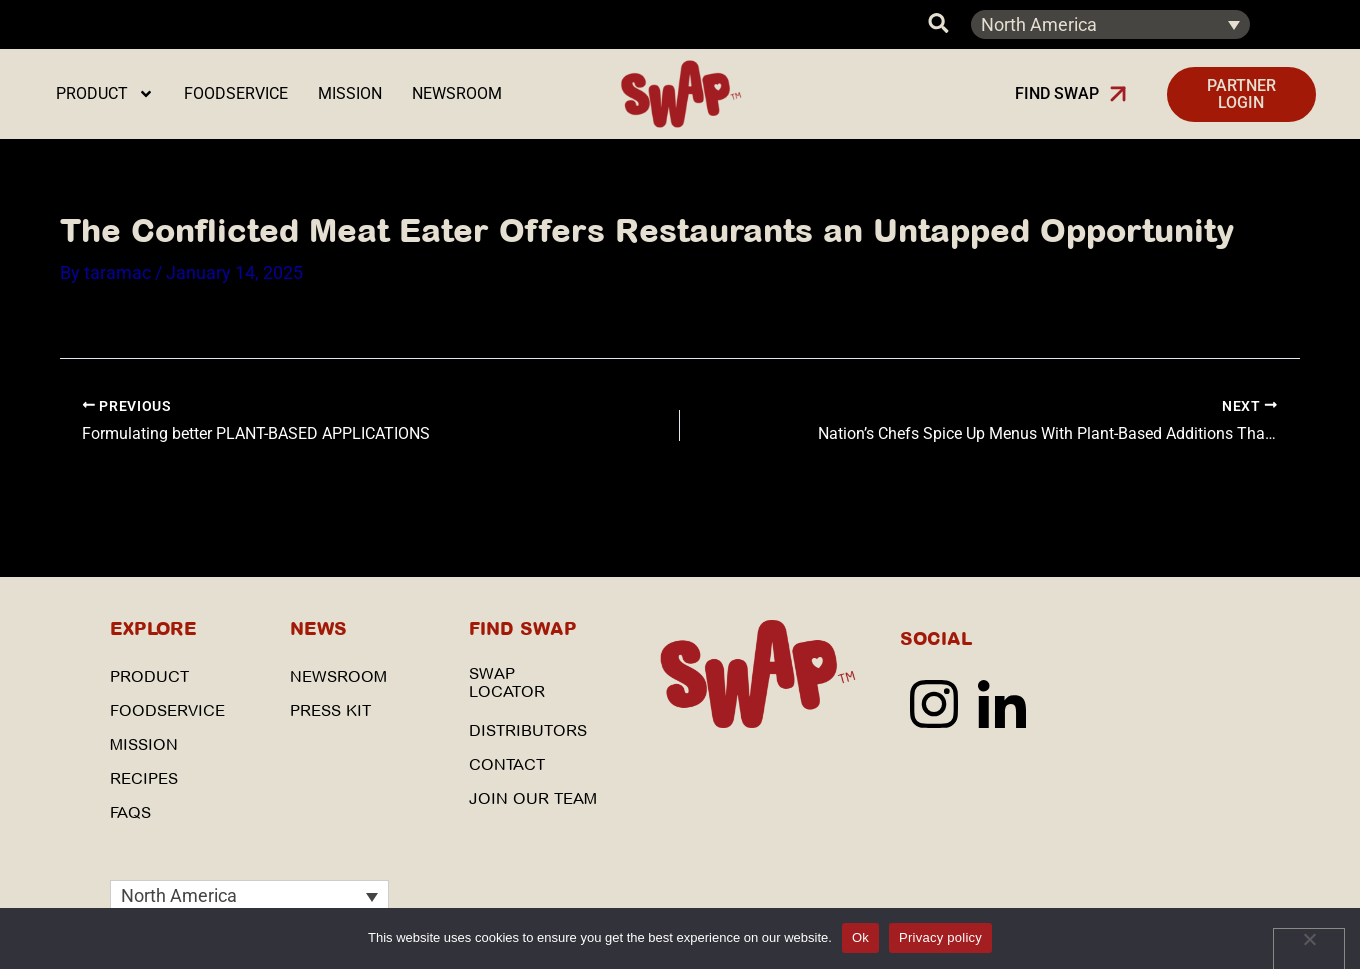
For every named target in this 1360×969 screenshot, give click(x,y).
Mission (350, 93)
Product (105, 94)
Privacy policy (940, 937)
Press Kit (330, 710)
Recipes (144, 778)
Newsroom (457, 93)
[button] (1070, 94)
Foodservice (236, 93)
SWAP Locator (507, 682)
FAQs (130, 812)
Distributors (528, 730)
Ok (860, 937)
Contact (507, 764)
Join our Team (533, 798)
